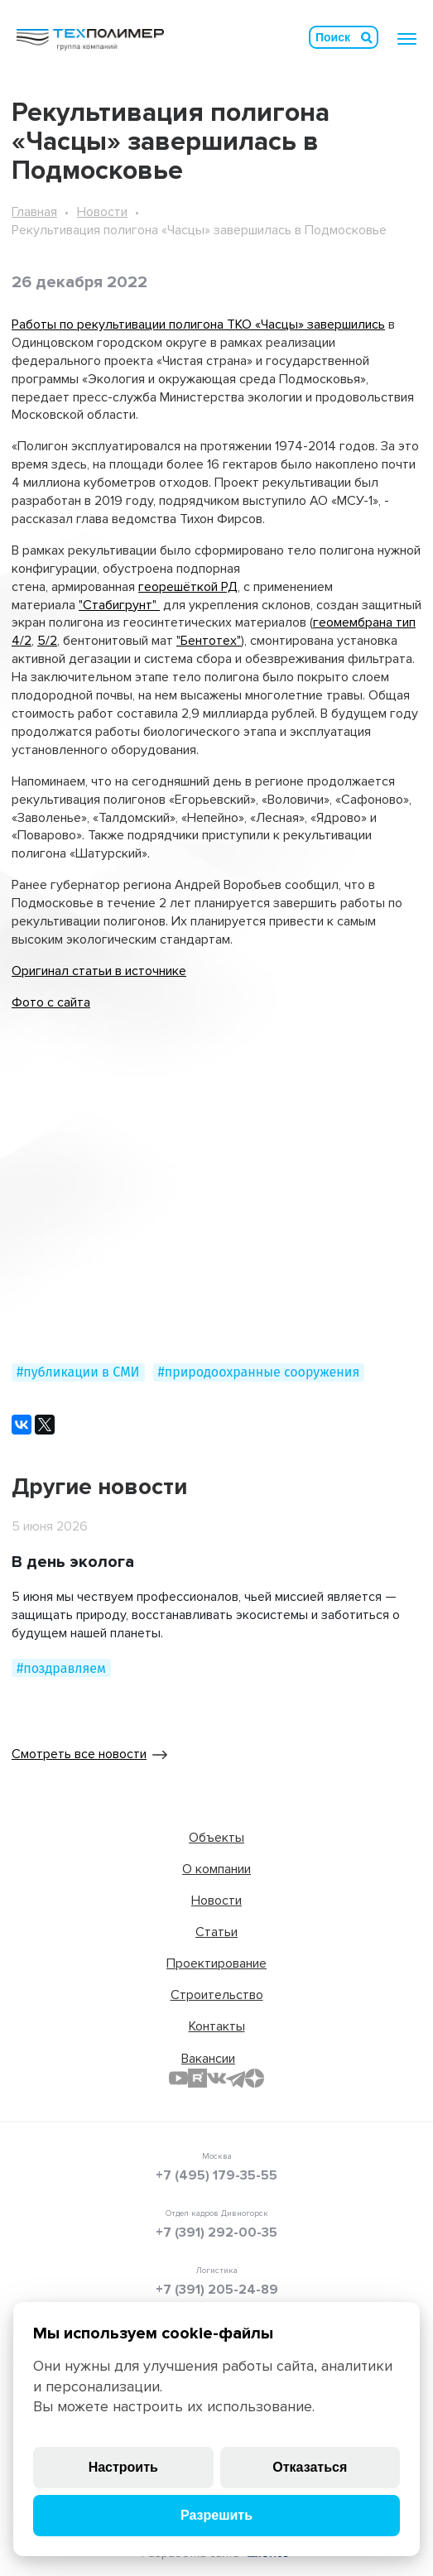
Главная (34, 212)
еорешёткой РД (191, 587)
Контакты (217, 2026)
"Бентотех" (208, 640)
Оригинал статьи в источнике (99, 971)
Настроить (123, 2467)
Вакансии (208, 2058)
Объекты (216, 1837)
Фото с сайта (51, 1002)
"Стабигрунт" (119, 605)
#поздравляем (61, 1668)
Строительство (217, 1995)
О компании (216, 1869)
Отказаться (309, 2467)
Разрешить (216, 2515)
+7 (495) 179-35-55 (216, 2175)
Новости (102, 212)
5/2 (47, 640)
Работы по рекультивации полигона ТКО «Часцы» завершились (198, 324)
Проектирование (216, 1963)
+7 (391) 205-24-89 (217, 2289)
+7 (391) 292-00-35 (216, 2232)
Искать (366, 37)
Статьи (216, 1932)
